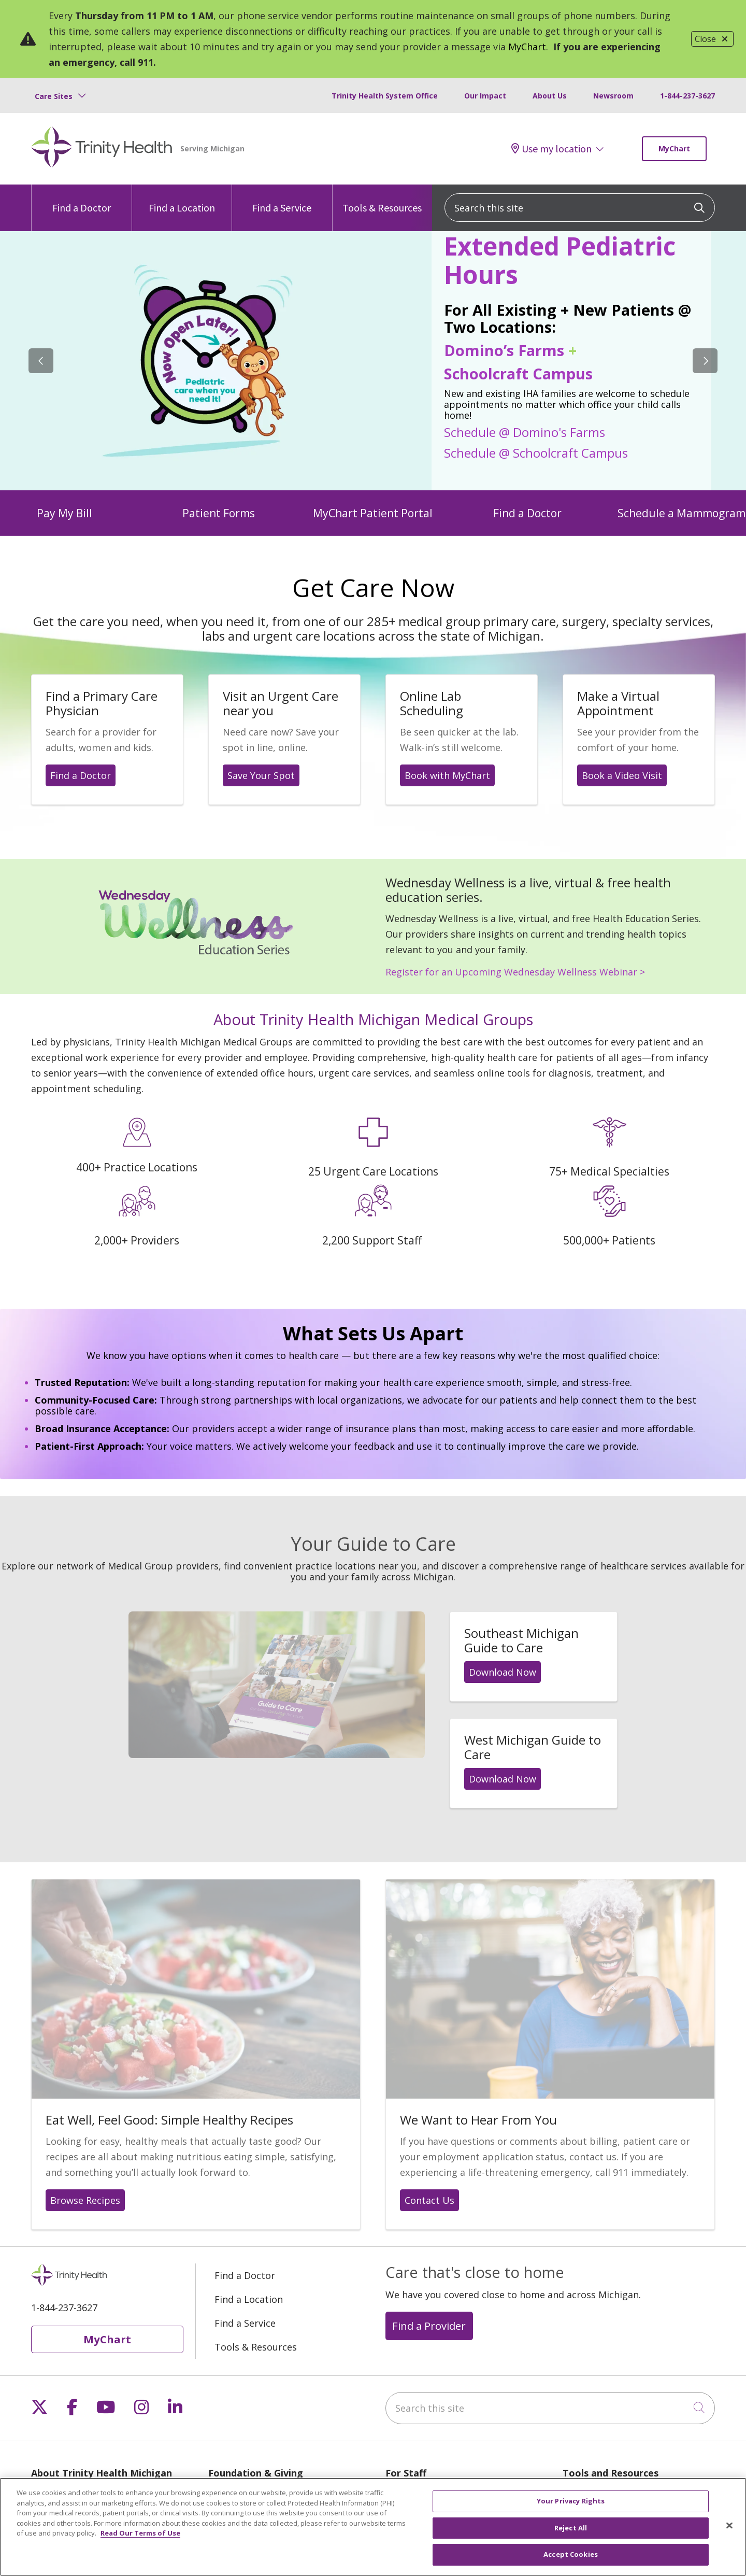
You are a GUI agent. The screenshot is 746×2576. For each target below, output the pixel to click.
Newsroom (613, 96)
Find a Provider (429, 2325)
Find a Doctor (81, 199)
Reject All (570, 2529)
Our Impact (485, 96)
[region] (373, 360)
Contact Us (429, 2200)
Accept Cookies (570, 2555)
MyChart (527, 46)
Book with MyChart (447, 775)
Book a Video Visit (622, 775)
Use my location (551, 149)
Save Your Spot (261, 775)
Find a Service (282, 199)
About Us (550, 96)
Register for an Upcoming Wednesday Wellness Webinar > (515, 972)
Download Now (502, 1672)
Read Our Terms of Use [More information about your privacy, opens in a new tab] (140, 2534)
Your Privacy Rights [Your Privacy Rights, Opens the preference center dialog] (571, 2502)
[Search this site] (579, 207)
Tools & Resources (382, 199)
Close (712, 39)
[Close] (729, 2526)
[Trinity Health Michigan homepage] (102, 149)
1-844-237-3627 (687, 96)
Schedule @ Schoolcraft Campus (536, 452)
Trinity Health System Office (385, 96)
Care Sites (54, 96)
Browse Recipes (85, 2200)
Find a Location (181, 199)
